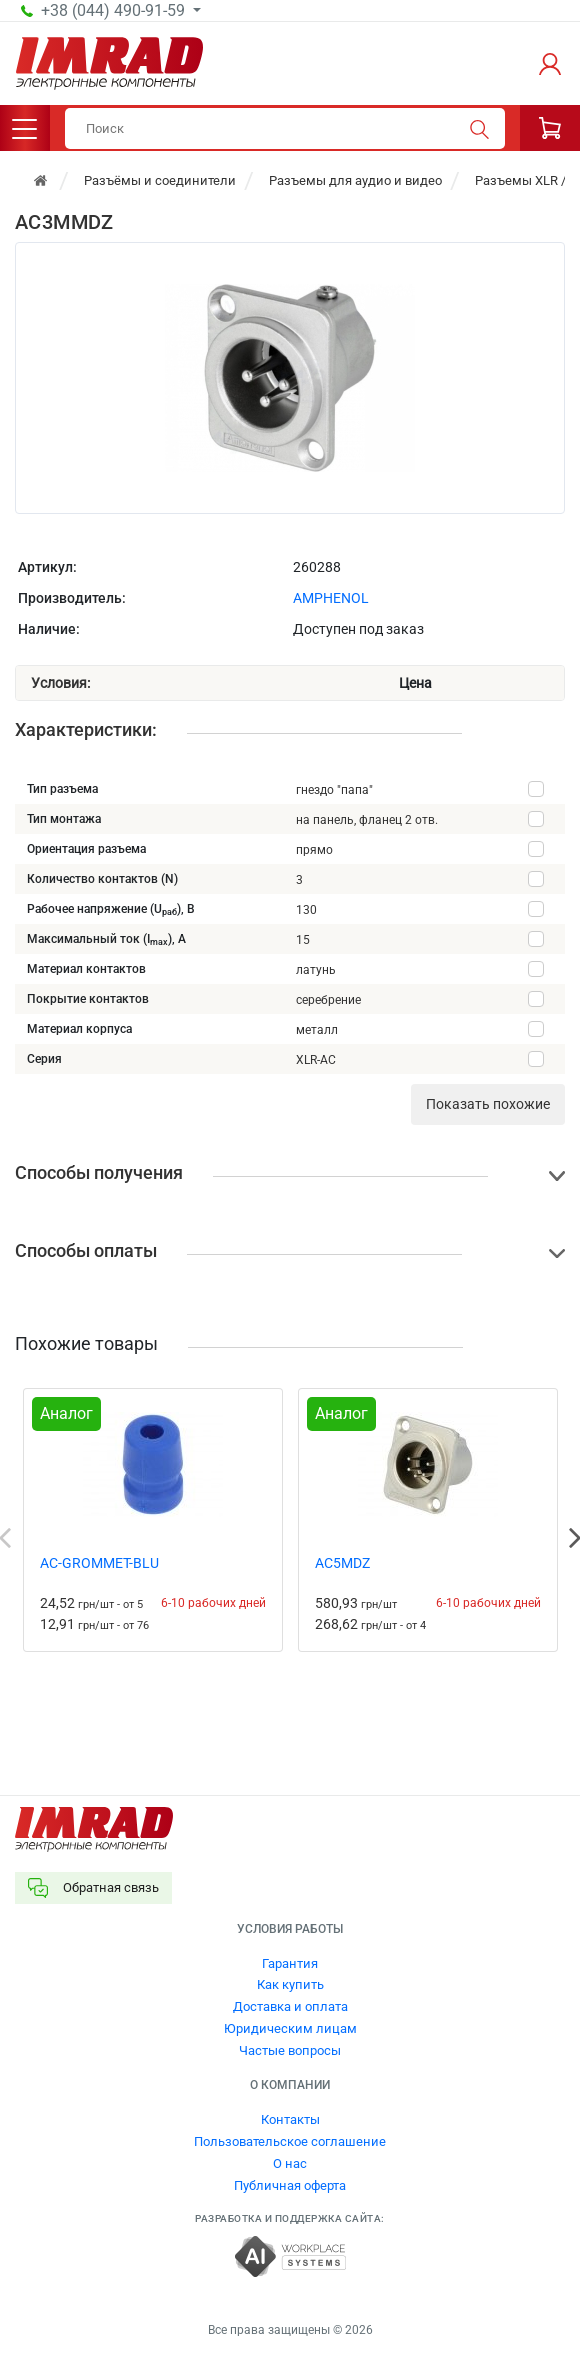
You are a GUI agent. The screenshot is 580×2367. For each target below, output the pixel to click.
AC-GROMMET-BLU (99, 1563)
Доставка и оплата (290, 2006)
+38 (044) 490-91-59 (115, 11)
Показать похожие (488, 1104)
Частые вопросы (290, 2050)
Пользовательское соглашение (290, 2141)
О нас (290, 2163)
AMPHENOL (331, 598)
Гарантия (290, 1963)
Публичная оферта (290, 2185)
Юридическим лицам (290, 2028)
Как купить (290, 1984)
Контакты (290, 2119)
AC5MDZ (342, 1563)
